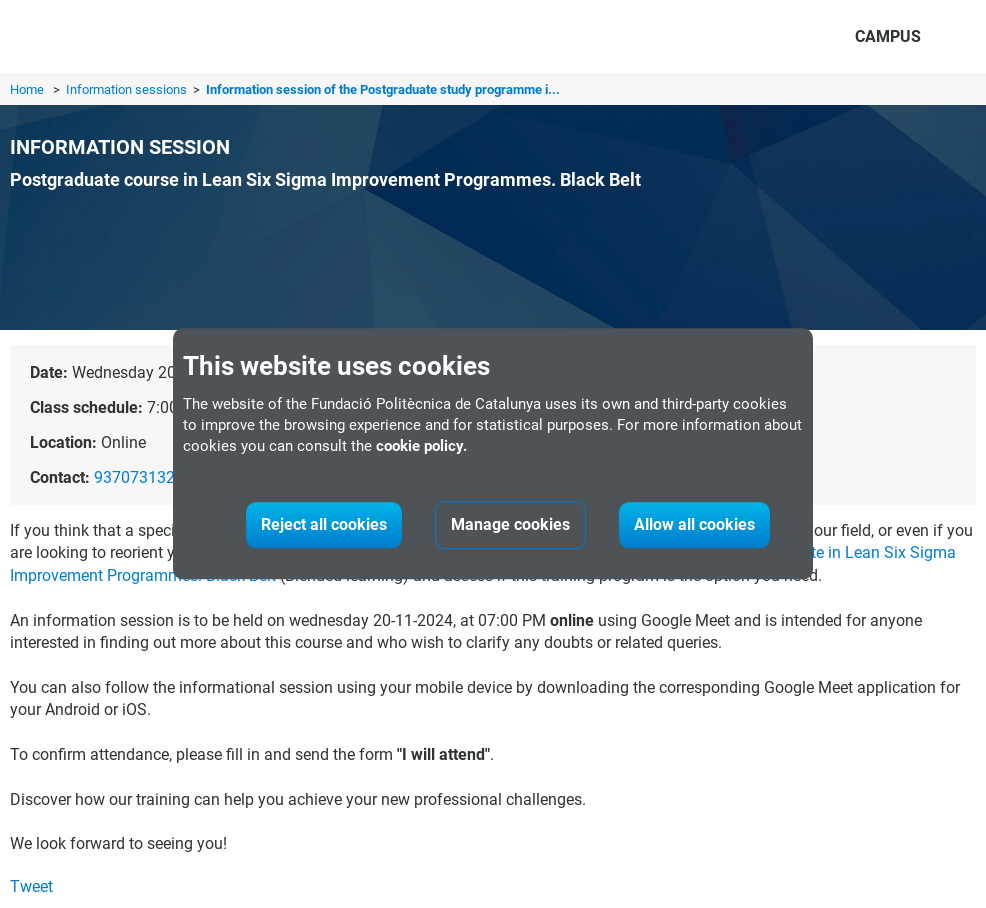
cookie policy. (421, 447)
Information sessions (128, 89)
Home (27, 89)
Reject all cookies (324, 525)
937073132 (134, 477)
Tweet (31, 886)
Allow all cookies (694, 525)
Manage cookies (510, 525)
